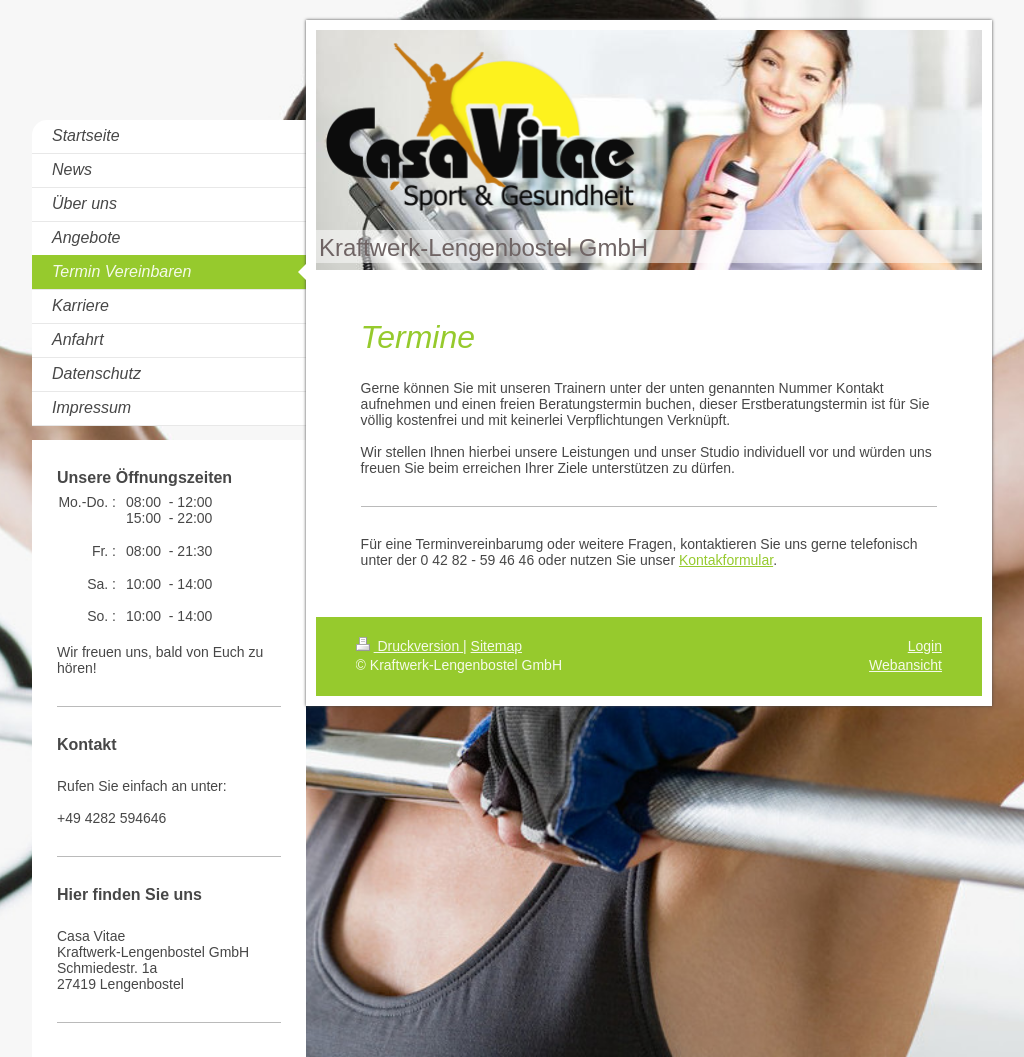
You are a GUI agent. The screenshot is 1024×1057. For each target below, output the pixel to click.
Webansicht (905, 665)
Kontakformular (726, 560)
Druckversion (409, 646)
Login (925, 646)
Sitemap (496, 646)
